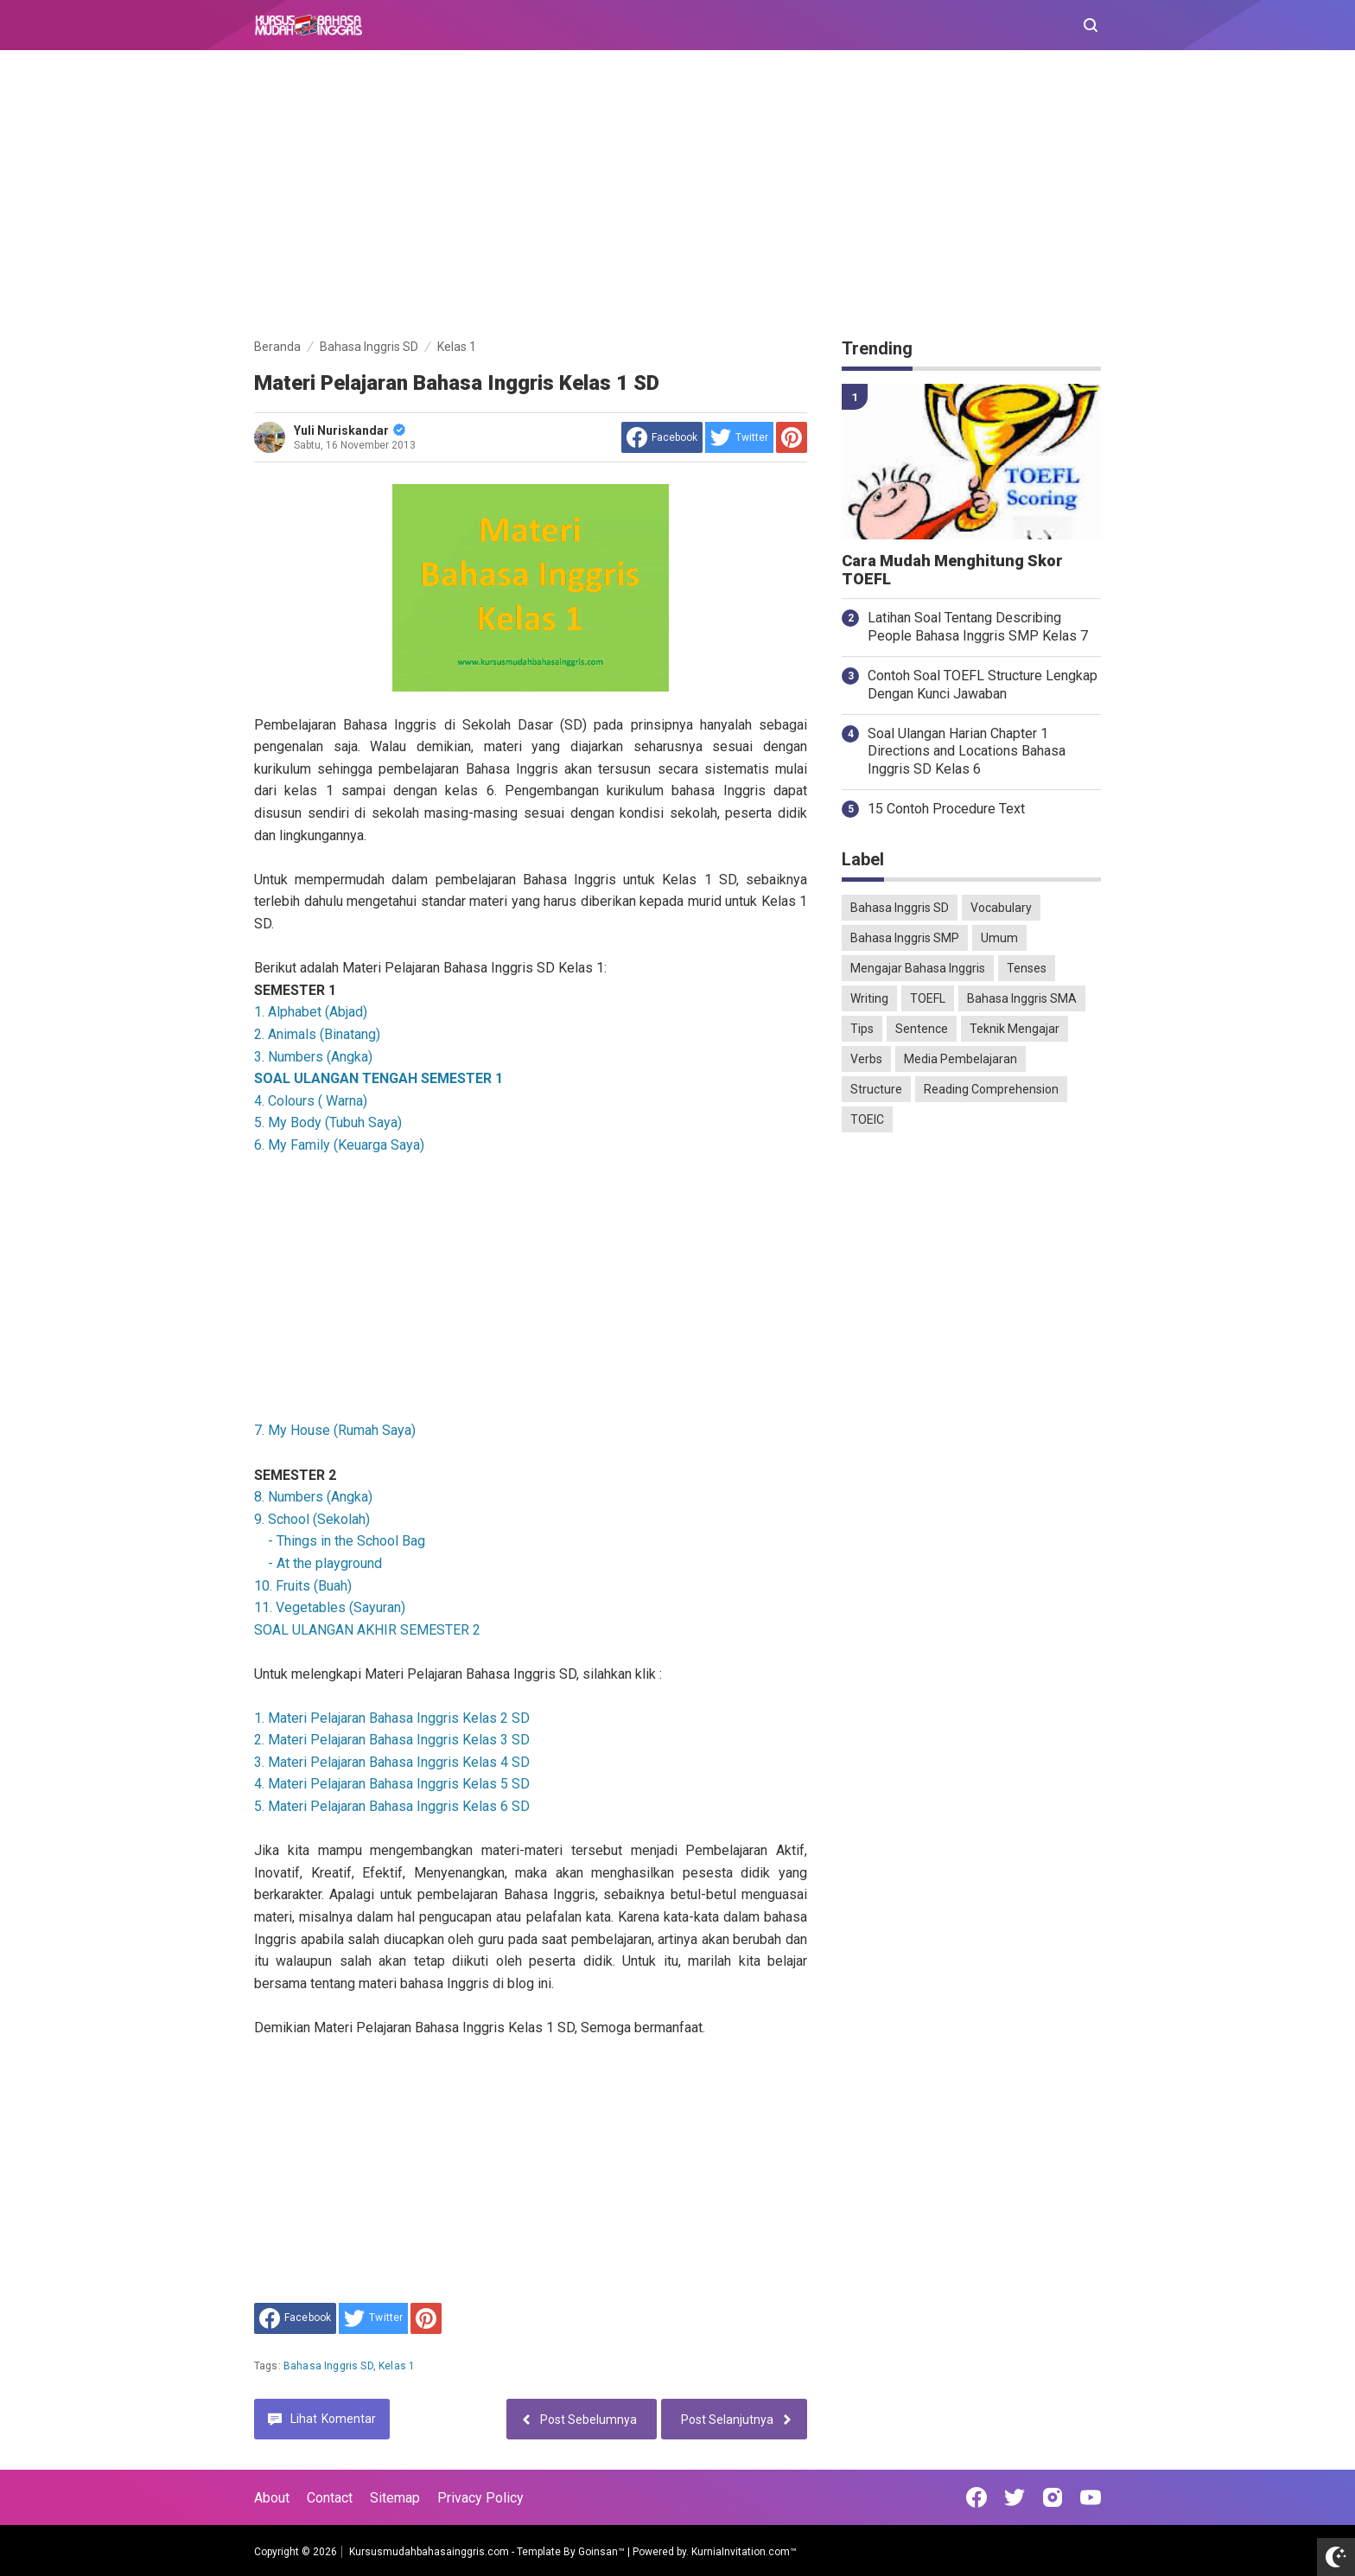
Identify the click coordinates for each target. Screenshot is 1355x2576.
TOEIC (867, 1119)
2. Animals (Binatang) (317, 1034)
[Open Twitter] (1014, 2497)
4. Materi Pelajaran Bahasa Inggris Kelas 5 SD (392, 1784)
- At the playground (323, 1563)
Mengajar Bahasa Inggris (917, 968)
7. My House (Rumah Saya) (335, 1430)
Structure (876, 1089)
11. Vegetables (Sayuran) (329, 1607)
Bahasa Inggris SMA (1022, 998)
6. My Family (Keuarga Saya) (339, 1145)
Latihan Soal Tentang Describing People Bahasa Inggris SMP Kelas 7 (978, 626)
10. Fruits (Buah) (303, 1586)
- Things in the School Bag (344, 1541)
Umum (999, 938)
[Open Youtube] (1090, 2497)
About (271, 2498)
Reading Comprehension (991, 1089)
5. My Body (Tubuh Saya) (328, 1122)
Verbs (866, 1059)
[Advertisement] (677, 197)
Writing (869, 998)
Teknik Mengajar (1014, 1029)
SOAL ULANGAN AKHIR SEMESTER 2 (367, 1630)
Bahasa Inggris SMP (904, 938)
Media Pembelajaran (960, 1059)
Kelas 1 (397, 2366)
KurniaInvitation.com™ (743, 2552)
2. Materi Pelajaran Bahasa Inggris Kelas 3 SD (392, 1739)
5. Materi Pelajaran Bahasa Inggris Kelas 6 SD (392, 1806)
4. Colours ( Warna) (310, 1101)
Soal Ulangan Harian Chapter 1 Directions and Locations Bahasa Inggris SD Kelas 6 (967, 751)
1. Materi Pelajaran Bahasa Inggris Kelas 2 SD (392, 1718)
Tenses (1026, 968)
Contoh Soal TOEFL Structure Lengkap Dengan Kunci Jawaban (982, 684)
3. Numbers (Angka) (313, 1057)
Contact (330, 2498)
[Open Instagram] (1052, 2497)
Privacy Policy (480, 2498)
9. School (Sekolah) (312, 1519)
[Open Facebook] (976, 2497)
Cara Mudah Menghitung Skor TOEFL (952, 570)
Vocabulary (1001, 908)
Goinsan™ (601, 2552)
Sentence (921, 1029)
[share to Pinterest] (791, 437)
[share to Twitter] (739, 437)
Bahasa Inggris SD (328, 2366)
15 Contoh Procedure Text (946, 808)
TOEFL (927, 998)
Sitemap (395, 2498)
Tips (862, 1029)
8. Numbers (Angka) (313, 1497)
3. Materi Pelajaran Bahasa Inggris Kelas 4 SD (392, 1762)
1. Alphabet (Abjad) (310, 1012)
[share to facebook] (662, 437)
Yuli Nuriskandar (349, 430)
